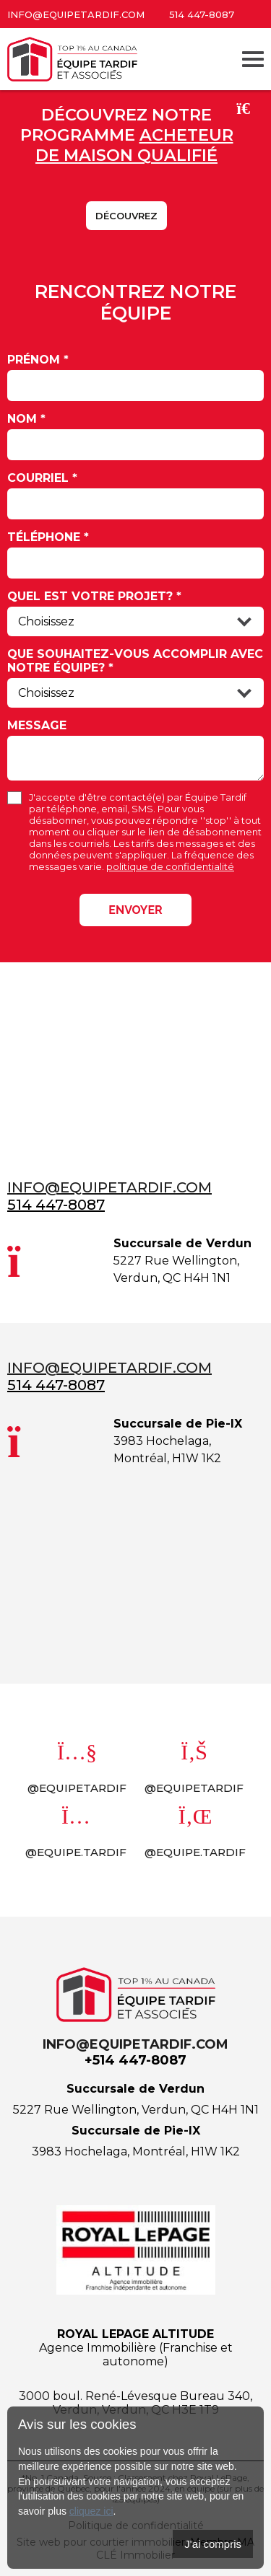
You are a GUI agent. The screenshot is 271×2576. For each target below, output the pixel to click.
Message (36, 725)
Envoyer (135, 910)
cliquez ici (91, 2511)
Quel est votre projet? (94, 596)
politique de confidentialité (170, 866)
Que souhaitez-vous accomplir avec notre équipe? (135, 660)
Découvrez (126, 215)
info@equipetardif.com (76, 14)
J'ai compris (212, 2544)
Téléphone (48, 537)
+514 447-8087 (135, 2060)
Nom (26, 419)
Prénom (38, 359)
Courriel (42, 478)
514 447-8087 (201, 14)
